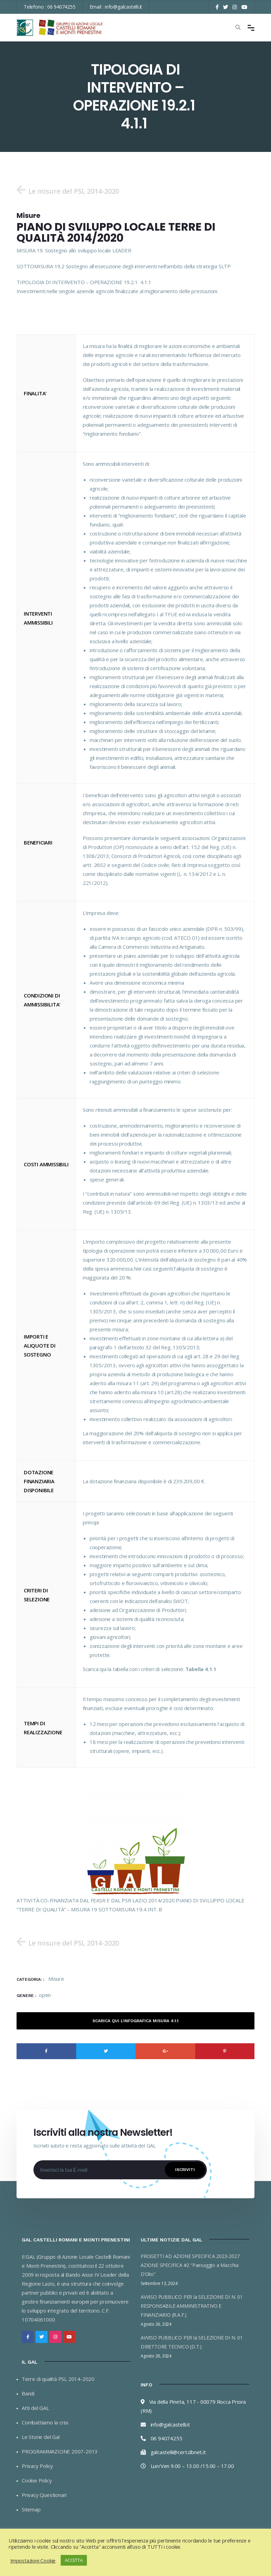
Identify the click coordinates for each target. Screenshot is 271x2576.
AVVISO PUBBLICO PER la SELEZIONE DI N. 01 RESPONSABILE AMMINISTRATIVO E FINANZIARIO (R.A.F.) (192, 2306)
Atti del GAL (35, 2408)
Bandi (28, 2393)
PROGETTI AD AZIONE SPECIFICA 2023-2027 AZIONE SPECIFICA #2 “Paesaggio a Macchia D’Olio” (190, 2265)
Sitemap (31, 2509)
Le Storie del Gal (41, 2437)
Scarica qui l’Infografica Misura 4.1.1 (135, 2020)
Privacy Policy (37, 2466)
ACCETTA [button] (74, 2560)
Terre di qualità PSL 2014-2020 (58, 2379)
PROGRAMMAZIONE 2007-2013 (60, 2451)
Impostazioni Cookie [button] (33, 2560)
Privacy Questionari (44, 2495)
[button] (68, 190)
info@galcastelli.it (123, 6)
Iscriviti (185, 2170)
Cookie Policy (37, 2480)
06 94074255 (61, 6)
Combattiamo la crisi (45, 2422)
